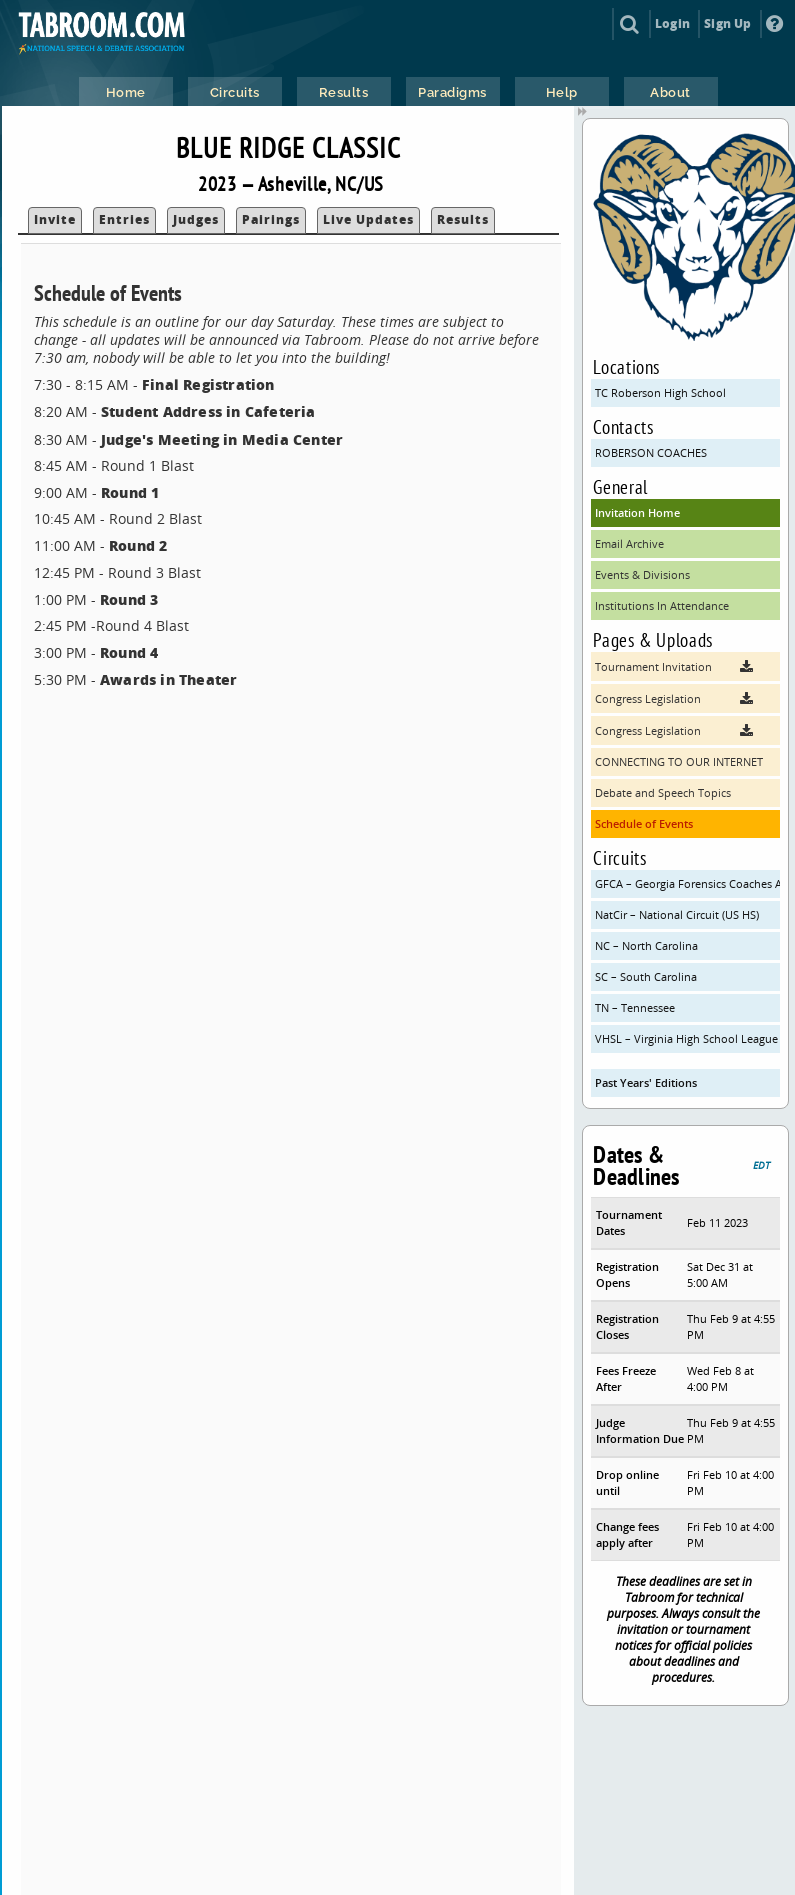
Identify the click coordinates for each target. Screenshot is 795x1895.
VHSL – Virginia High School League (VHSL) (687, 1038)
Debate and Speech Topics (663, 792)
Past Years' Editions (646, 1082)
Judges (196, 219)
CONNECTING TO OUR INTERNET (679, 761)
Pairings (271, 219)
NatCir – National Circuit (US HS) (677, 914)
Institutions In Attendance (662, 605)
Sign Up (727, 23)
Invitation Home (637, 512)
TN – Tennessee (635, 1007)
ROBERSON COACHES (651, 452)
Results (463, 219)
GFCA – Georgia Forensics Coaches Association (687, 883)
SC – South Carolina (646, 976)
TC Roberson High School (660, 392)
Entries (124, 219)
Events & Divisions (642, 574)
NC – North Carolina (646, 945)
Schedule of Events (644, 823)
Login (672, 23)
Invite (55, 219)
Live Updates (368, 219)
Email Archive (629, 543)
